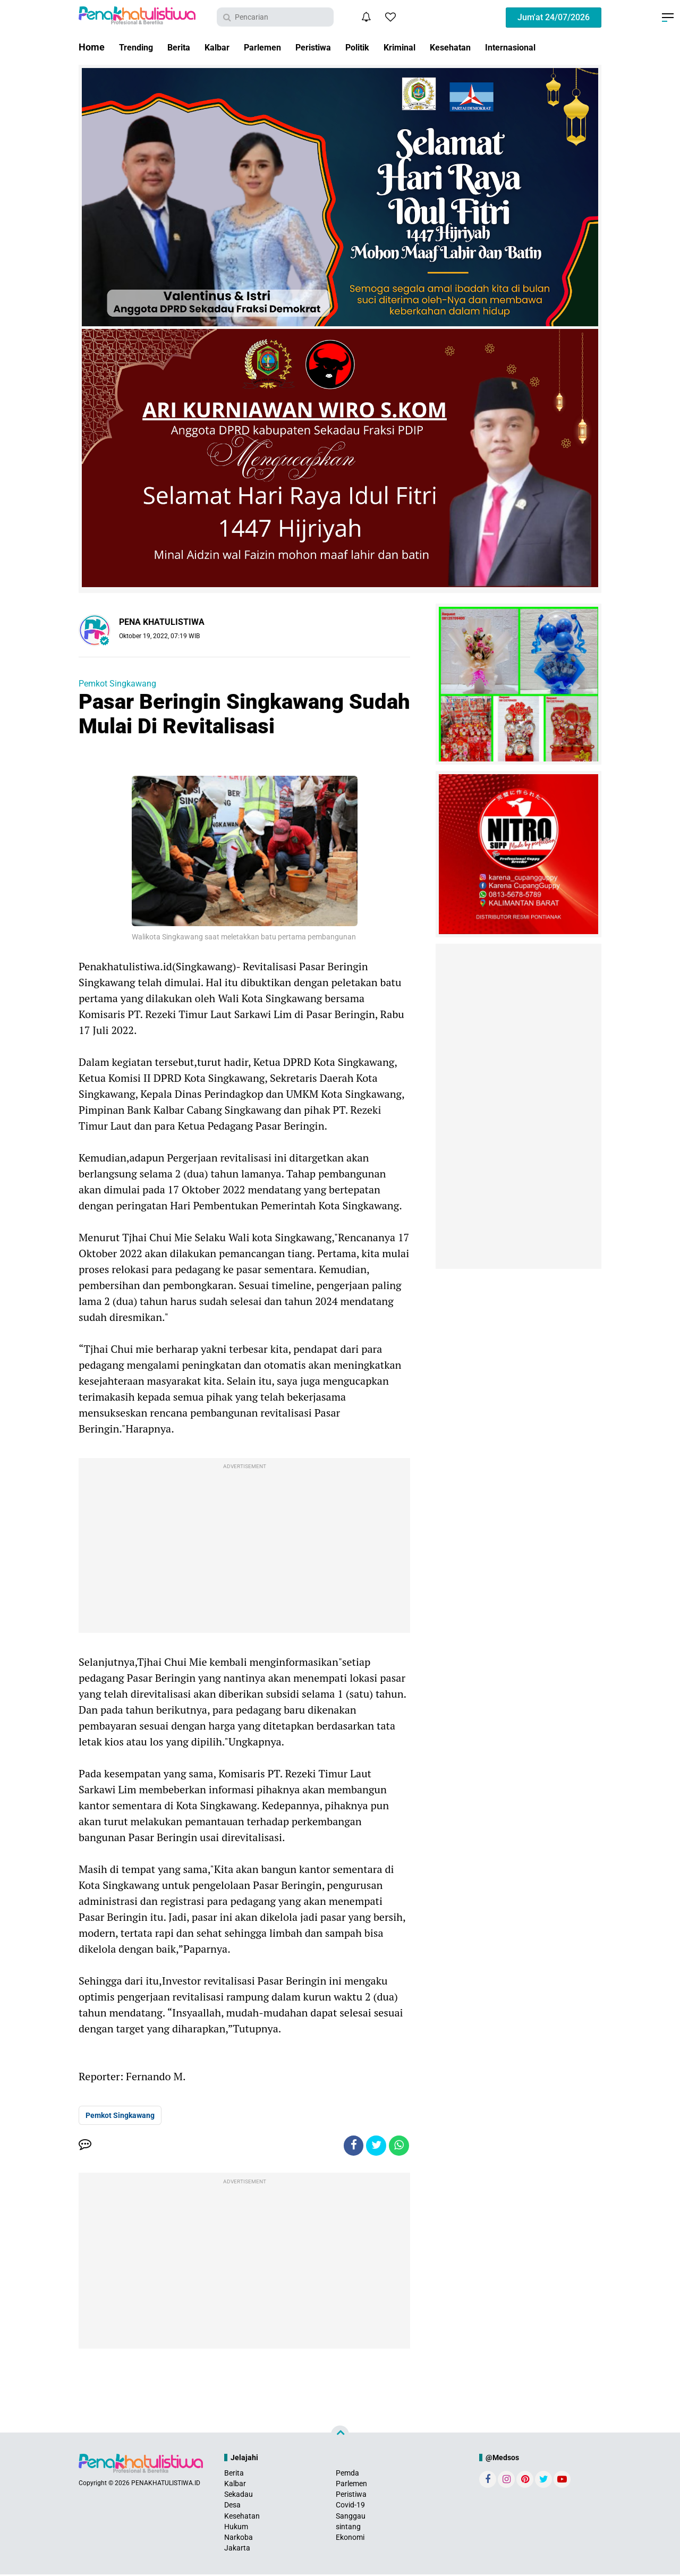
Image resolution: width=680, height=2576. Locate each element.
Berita (185, 47)
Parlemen (275, 47)
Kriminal (427, 47)
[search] (275, 17)
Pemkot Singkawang (117, 684)
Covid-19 (350, 2506)
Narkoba (238, 2539)
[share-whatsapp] (398, 2146)
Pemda (347, 2474)
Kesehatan (483, 47)
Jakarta (237, 2549)
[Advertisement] (244, 1547)
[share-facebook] (350, 2146)
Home (92, 47)
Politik (381, 47)
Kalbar (226, 47)
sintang (348, 2527)
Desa (232, 2506)
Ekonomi (350, 2539)
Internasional (548, 47)
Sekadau (238, 2496)
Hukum (236, 2527)
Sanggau (351, 2517)
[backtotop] (340, 2436)
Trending (138, 47)
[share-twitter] (374, 2146)
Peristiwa (331, 47)
